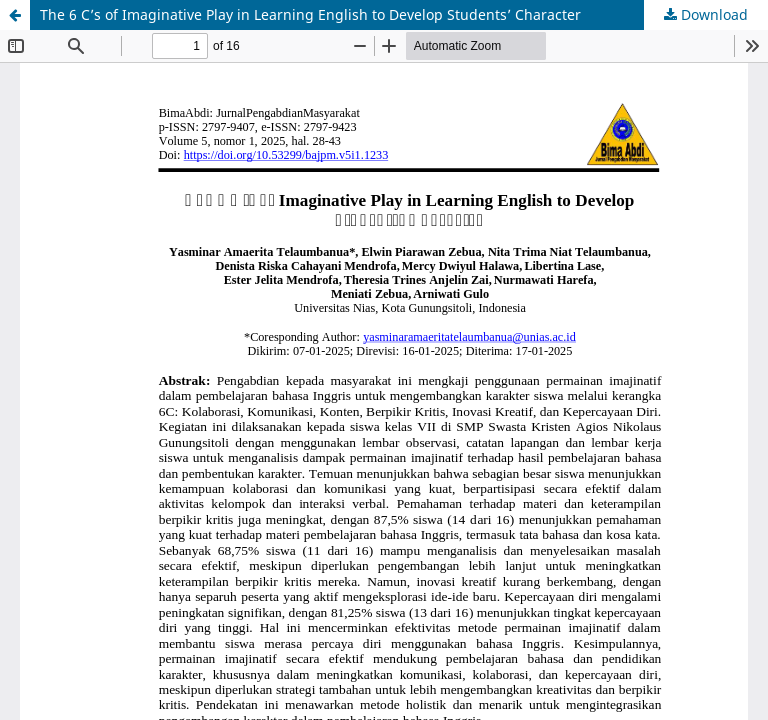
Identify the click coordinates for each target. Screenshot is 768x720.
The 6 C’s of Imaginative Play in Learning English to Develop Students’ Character (310, 14)
